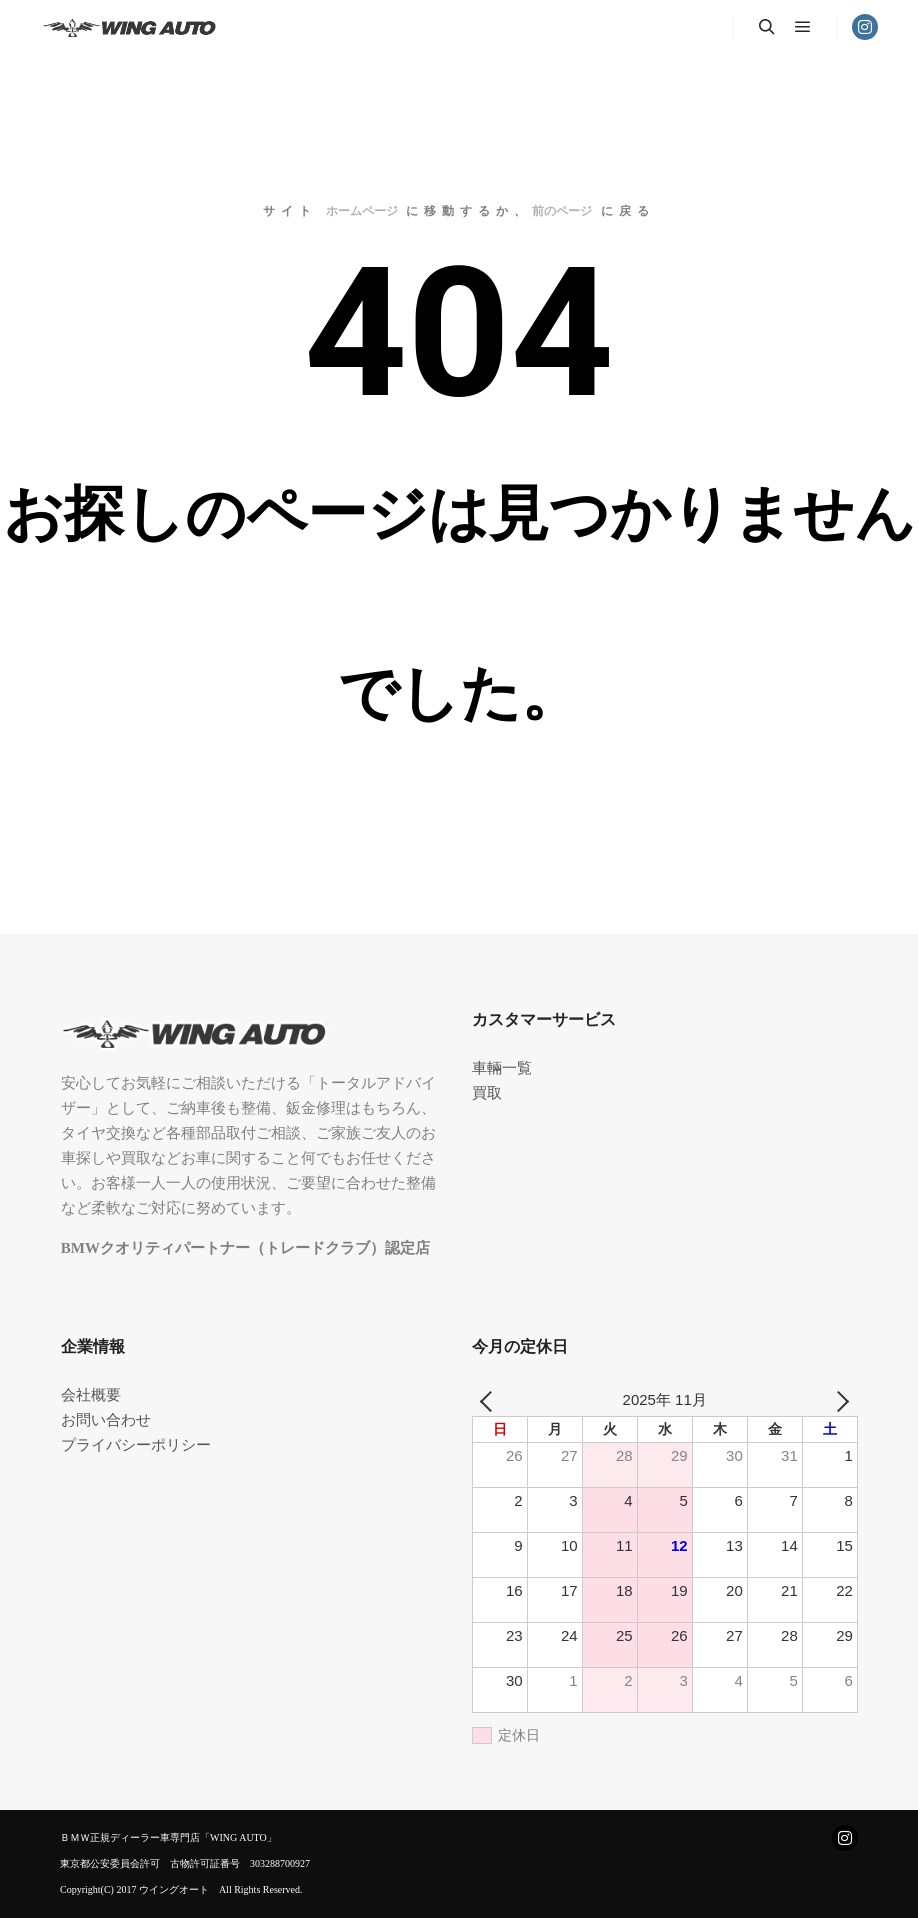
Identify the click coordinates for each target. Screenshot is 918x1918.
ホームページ (362, 211)
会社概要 (91, 1395)
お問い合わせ (106, 1420)
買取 (487, 1093)
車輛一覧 (502, 1068)
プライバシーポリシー (136, 1445)
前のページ (562, 211)
